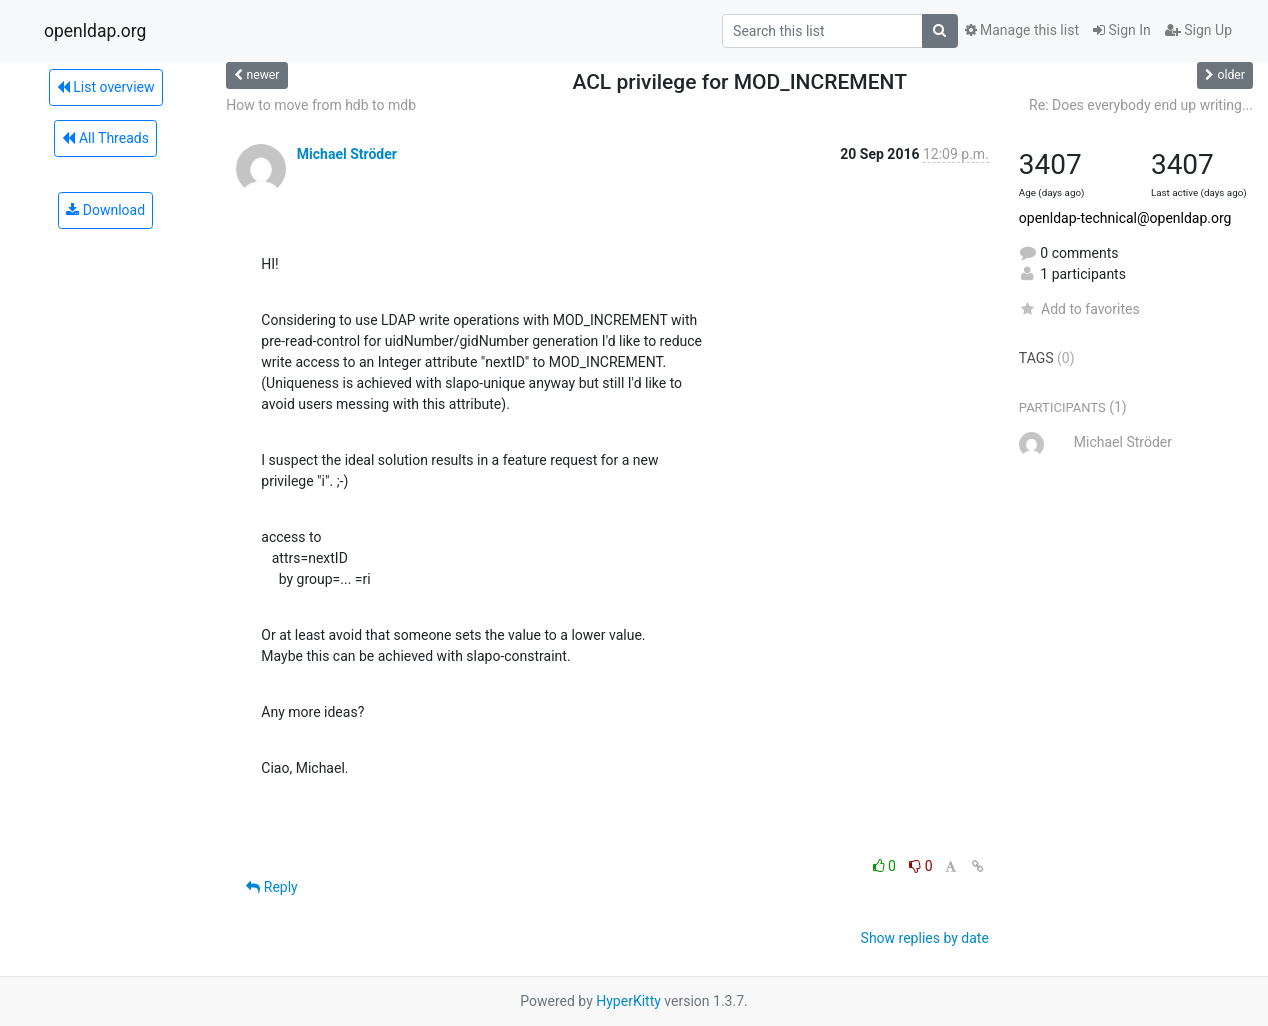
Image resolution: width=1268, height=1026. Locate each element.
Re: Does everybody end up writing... (1141, 105)
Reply (271, 887)
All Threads (105, 138)
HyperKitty (628, 1001)
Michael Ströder (347, 154)
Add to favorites (1079, 309)
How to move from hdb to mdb (321, 105)
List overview (106, 87)
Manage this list (1022, 30)
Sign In (1122, 30)
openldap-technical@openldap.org (1125, 218)
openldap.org (95, 31)
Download (105, 210)
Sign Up (1198, 30)
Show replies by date (925, 938)
